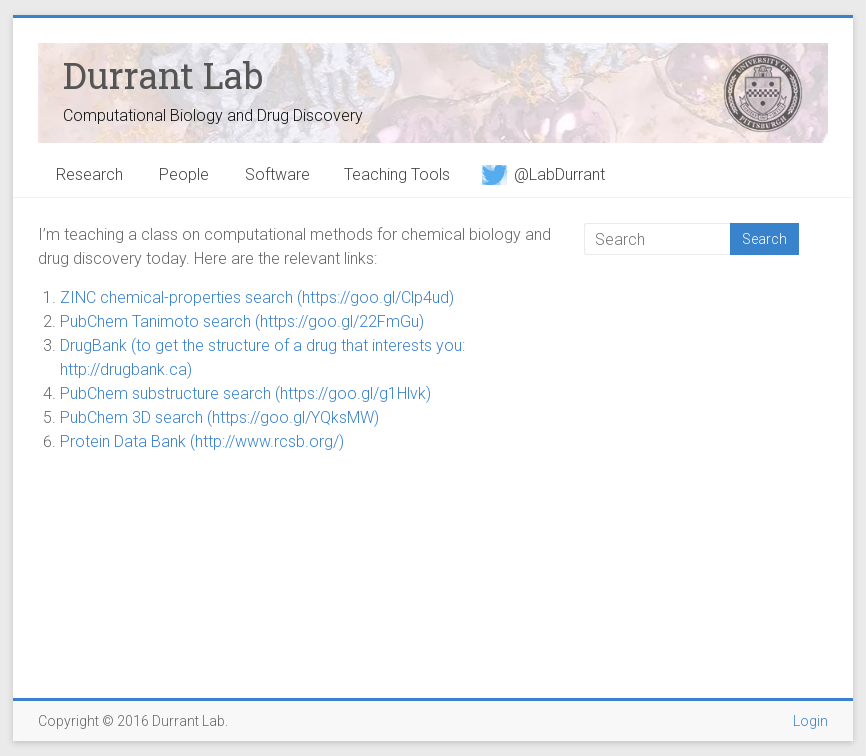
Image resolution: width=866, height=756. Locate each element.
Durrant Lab (163, 75)
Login (810, 721)
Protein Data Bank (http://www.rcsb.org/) (202, 441)
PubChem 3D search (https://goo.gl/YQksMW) (219, 417)
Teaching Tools (397, 174)
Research (89, 174)
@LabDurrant (543, 174)
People (184, 174)
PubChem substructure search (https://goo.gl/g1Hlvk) (245, 393)
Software (277, 174)
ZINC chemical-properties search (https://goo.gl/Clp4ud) (257, 297)
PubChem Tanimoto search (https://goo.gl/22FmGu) (242, 321)
